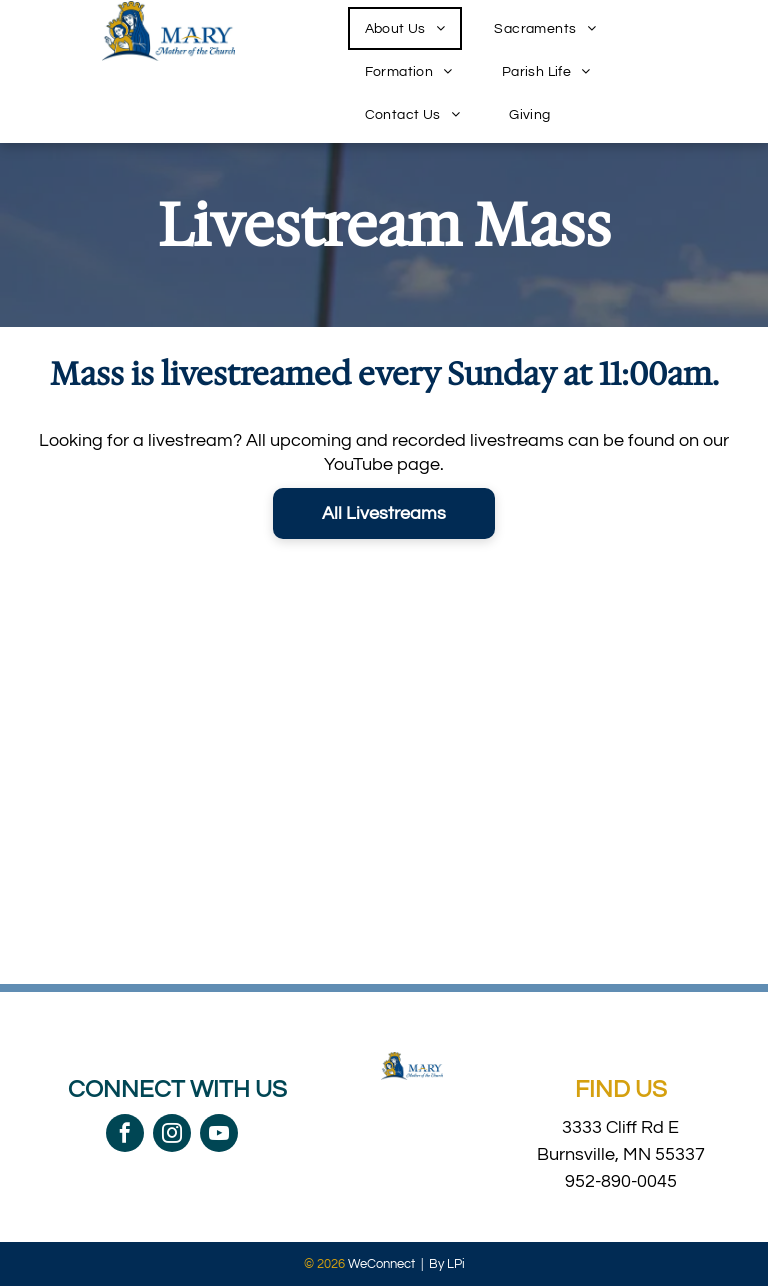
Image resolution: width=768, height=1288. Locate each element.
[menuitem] (413, 28)
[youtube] (219, 1135)
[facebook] (125, 1135)
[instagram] (172, 1135)
